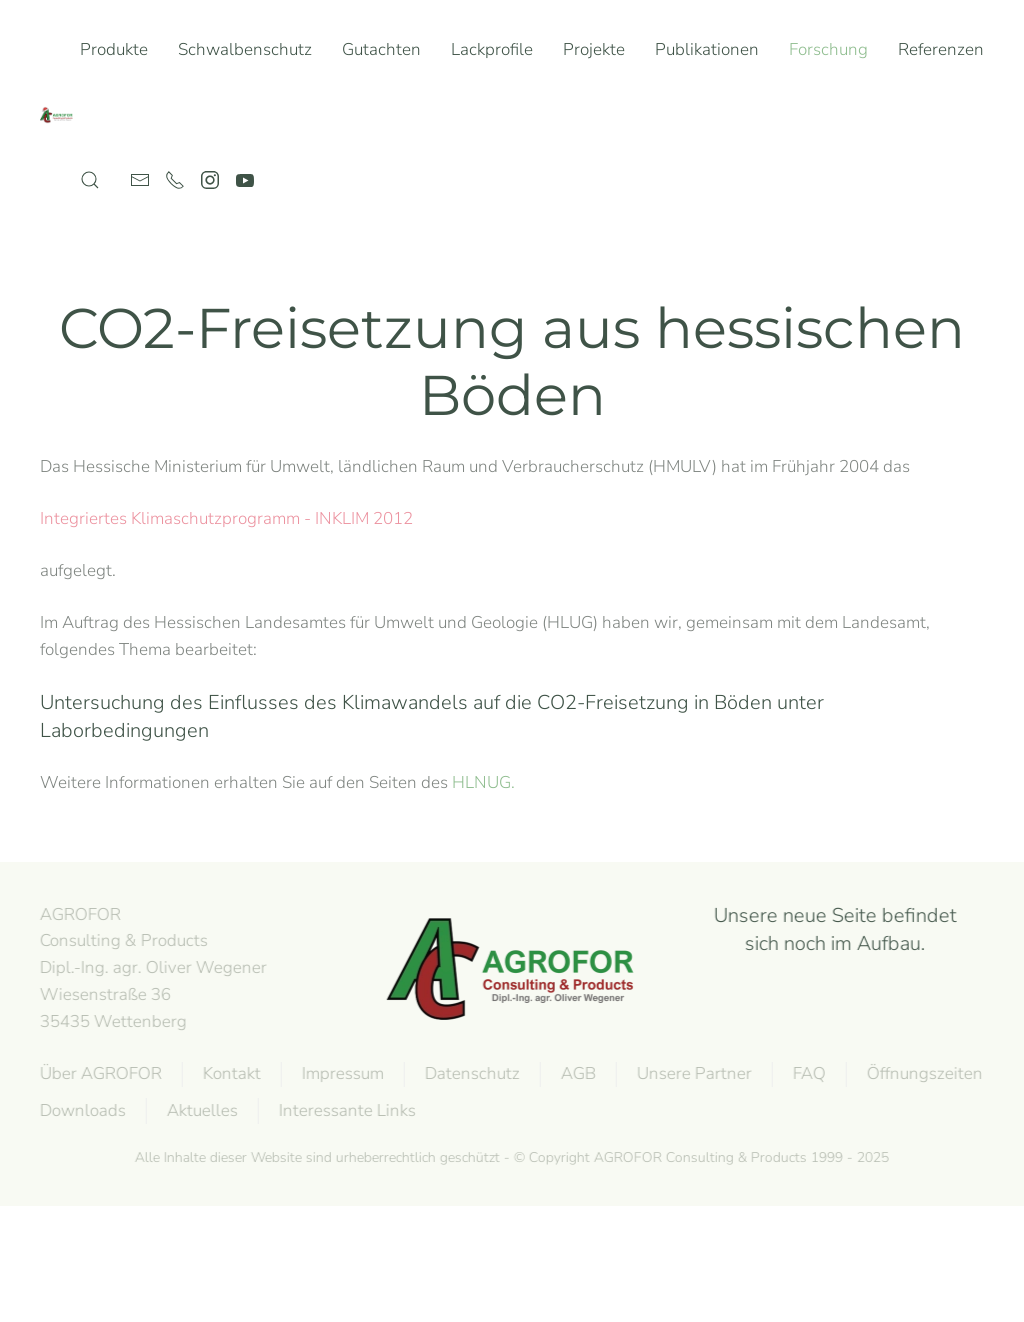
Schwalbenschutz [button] (245, 49)
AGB (576, 1073)
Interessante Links (345, 1110)
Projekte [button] (594, 49)
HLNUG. (483, 782)
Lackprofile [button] (492, 49)
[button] (90, 180)
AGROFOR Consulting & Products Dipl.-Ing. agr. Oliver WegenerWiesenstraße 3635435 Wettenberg (151, 968)
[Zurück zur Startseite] (60, 115)
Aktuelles (200, 1110)
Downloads (81, 1110)
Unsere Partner (692, 1073)
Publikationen (707, 49)
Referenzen (941, 49)
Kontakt (230, 1073)
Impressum (341, 1073)
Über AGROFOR (99, 1073)
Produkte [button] (114, 49)
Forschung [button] (828, 49)
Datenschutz (470, 1073)
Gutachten (381, 49)
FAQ (807, 1073)
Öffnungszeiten (923, 1073)
